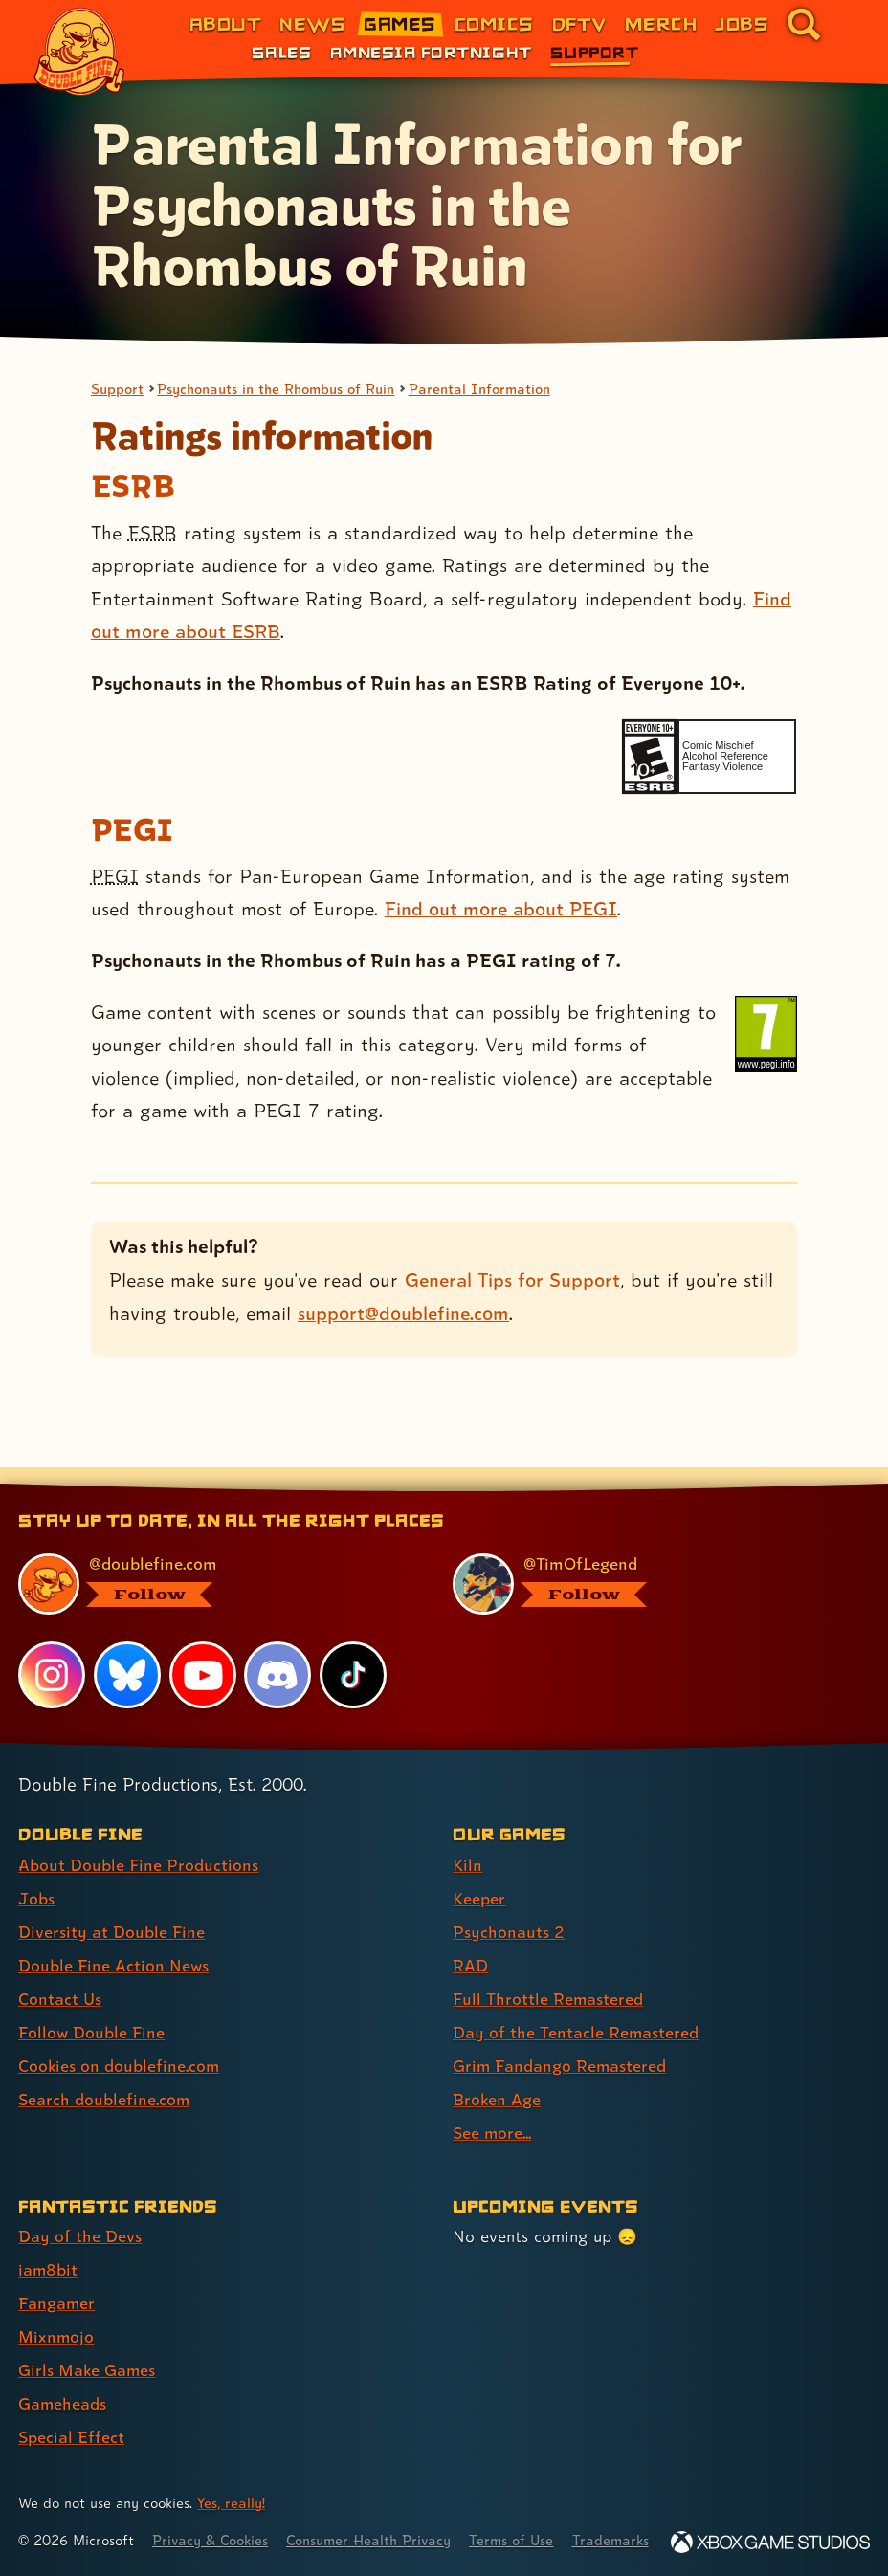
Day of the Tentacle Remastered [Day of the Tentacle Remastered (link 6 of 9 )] (576, 2008)
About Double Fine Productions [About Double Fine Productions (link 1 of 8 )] (138, 1841)
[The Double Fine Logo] (79, 51)
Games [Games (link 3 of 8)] (399, 23)
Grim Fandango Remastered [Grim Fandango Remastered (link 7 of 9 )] (560, 2042)
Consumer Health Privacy (373, 2516)
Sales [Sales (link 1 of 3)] (282, 51)
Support (117, 389)
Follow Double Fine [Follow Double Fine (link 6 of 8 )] (92, 2008)
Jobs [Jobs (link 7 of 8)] (741, 23)
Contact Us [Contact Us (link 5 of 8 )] (59, 1975)
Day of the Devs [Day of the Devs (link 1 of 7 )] (80, 2212)
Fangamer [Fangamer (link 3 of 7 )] (57, 2279)
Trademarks (619, 2516)
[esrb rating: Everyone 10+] (649, 756)
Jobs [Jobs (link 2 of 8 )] (36, 1874)
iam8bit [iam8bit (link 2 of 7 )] (48, 2245)
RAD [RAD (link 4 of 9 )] (470, 1941)
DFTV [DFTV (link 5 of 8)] (579, 23)
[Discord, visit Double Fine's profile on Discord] (278, 1651)
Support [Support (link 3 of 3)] (594, 51)
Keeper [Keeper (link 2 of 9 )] (479, 1874)
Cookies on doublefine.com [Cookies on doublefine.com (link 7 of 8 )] (119, 2042)
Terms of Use (519, 2516)
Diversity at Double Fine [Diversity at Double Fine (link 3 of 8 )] (111, 1908)
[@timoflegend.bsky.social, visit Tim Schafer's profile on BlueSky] (650, 1560)
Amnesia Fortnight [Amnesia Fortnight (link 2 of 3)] (431, 51)
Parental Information (484, 389)
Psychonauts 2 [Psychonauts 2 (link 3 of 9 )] (509, 1908)
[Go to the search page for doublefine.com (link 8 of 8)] (804, 24)
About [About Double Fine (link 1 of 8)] (225, 23)
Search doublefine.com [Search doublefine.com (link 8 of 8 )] (104, 2075)
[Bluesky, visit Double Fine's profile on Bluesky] (127, 1651)
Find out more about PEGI (501, 908)
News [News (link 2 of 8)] (312, 23)
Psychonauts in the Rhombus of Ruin (278, 389)
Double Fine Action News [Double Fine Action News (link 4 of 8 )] (114, 1941)
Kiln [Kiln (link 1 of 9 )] (467, 1841)
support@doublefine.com (403, 1313)
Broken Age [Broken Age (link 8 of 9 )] (497, 2075)
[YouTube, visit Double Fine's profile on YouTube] (202, 1651)
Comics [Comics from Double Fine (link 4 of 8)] (494, 23)
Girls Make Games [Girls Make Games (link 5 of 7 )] (87, 2346)
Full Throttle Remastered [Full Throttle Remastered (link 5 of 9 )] (548, 1975)
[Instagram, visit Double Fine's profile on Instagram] (51, 1651)
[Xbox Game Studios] (770, 2542)
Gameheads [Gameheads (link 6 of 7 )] (62, 2379)
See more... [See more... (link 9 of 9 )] (492, 2109)
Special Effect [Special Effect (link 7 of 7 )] (71, 2413)
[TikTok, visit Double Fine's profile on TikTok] (353, 1651)
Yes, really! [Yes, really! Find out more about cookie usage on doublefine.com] (231, 2479)
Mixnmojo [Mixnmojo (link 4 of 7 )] (56, 2312)
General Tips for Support (512, 1279)
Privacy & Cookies (212, 2516)
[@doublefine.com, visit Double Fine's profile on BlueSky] (214, 1560)
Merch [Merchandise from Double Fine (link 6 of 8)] (661, 23)
